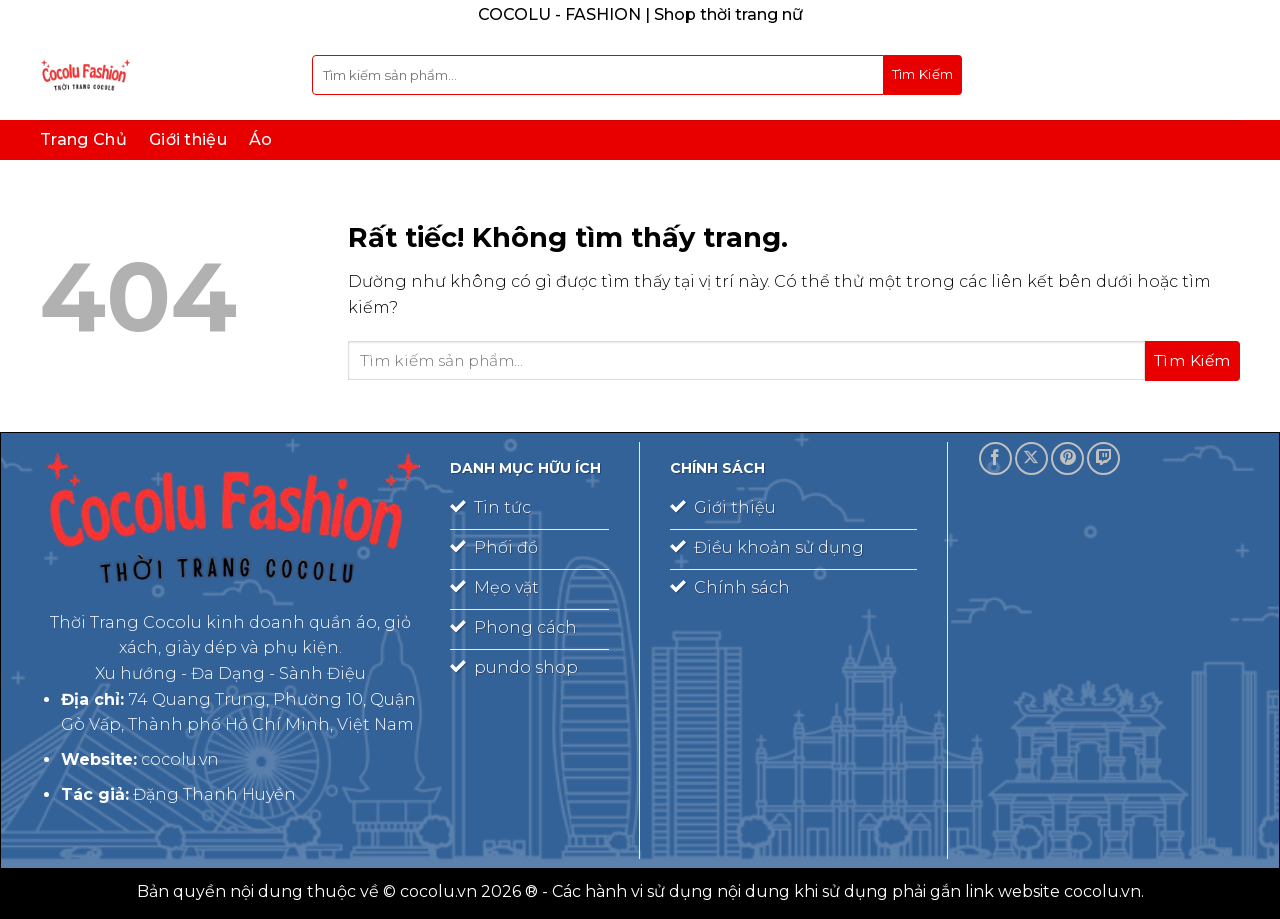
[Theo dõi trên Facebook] (995, 458)
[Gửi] (923, 75)
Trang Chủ (83, 139)
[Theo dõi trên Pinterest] (1067, 458)
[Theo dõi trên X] (1031, 458)
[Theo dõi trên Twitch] (1103, 458)
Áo (261, 139)
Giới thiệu (188, 139)
